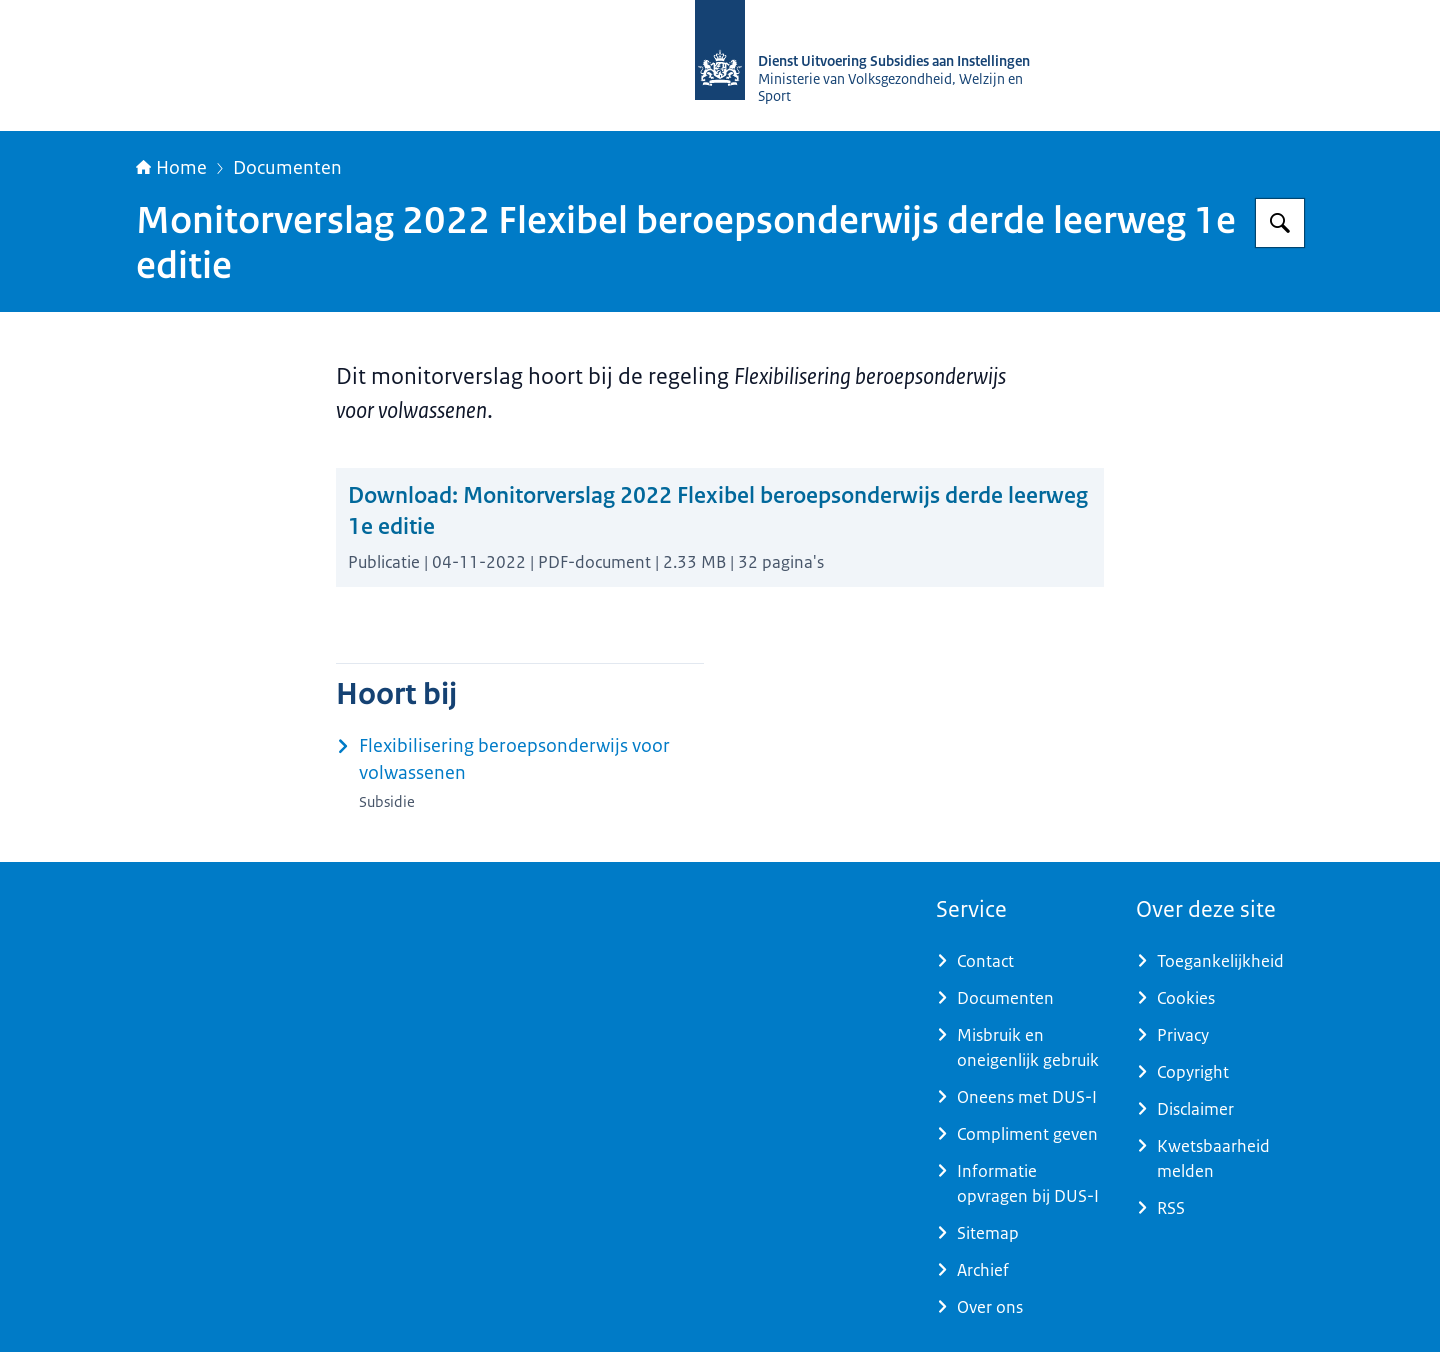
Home (171, 168)
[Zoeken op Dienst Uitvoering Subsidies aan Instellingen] (1280, 223)
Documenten (287, 168)
